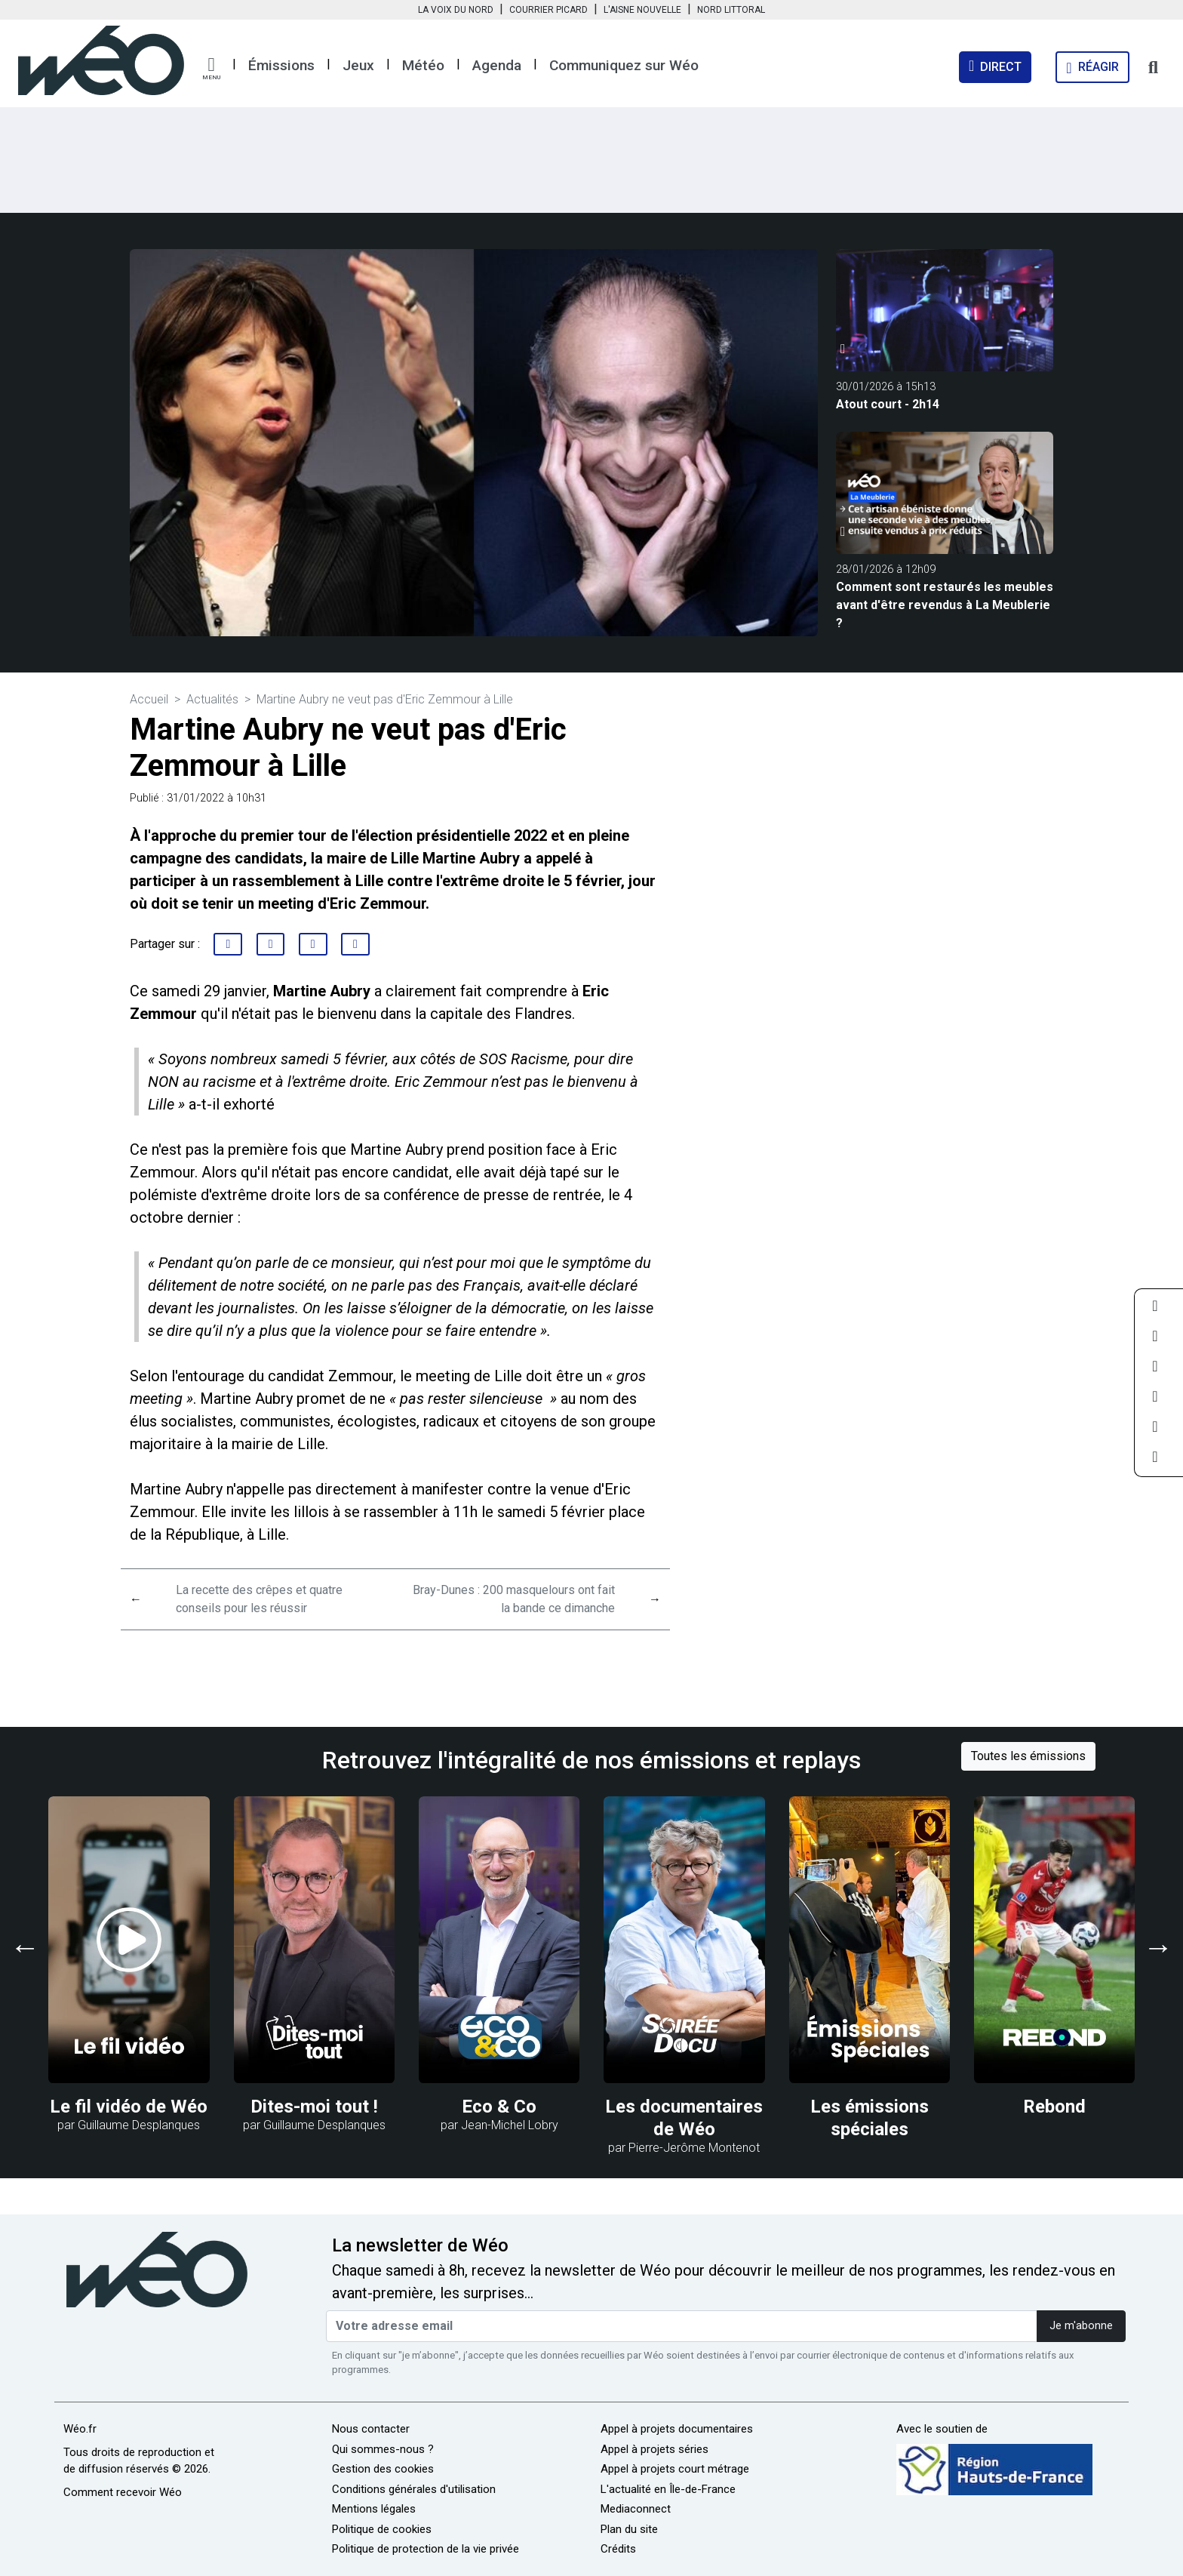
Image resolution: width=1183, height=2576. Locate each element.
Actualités (212, 699)
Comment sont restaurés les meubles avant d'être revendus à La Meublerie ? (944, 605)
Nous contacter (371, 2429)
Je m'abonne (1081, 2325)
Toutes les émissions (1028, 1756)
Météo (423, 65)
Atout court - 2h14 (887, 404)
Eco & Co (499, 2106)
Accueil (149, 699)
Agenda (496, 65)
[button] (211, 68)
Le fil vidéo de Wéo (128, 2106)
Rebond (1054, 2106)
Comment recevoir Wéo (122, 2492)
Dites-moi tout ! (314, 2106)
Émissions (281, 65)
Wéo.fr (80, 2429)
